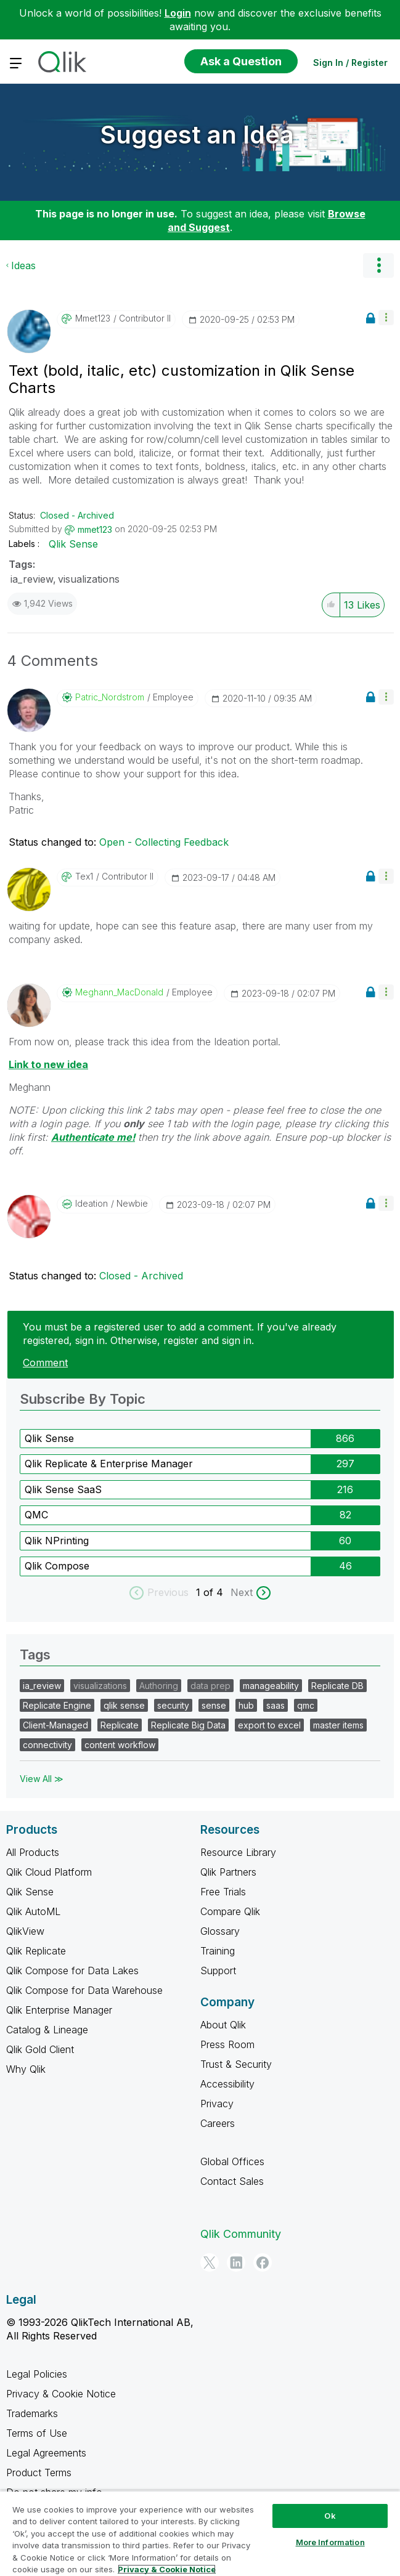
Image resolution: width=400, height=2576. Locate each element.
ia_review (31, 579)
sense (214, 1705)
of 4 (214, 1592)
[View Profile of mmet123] (92, 318)
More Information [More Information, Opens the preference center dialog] (330, 2542)
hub (246, 1705)
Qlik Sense (73, 544)
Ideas (23, 265)
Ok (329, 2516)
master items (338, 1725)
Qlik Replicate (36, 1951)
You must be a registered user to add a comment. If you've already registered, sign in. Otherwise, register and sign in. (180, 1334)
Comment (45, 1362)
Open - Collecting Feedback (164, 842)
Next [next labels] (242, 1592)
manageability (271, 1685)
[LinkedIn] (236, 2262)
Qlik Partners (228, 1872)
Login (178, 13)
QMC (36, 1515)
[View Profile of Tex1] (84, 876)
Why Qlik (26, 2069)
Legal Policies (36, 2374)
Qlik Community (240, 2233)
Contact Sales (232, 2181)
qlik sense (124, 1705)
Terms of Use (36, 2433)
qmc (305, 1705)
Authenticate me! (93, 1137)
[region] (200, 2533)
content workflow (119, 1745)
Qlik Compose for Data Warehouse (84, 1990)
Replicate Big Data (188, 1725)
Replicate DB (337, 1685)
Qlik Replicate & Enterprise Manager (109, 1463)
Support (218, 1970)
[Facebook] (262, 2262)
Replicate (119, 1725)
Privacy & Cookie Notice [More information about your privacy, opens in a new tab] (167, 2569)
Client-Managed (55, 1725)
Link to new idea (48, 1064)
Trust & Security (236, 2064)
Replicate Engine (57, 1705)
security (173, 1705)
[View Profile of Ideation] (91, 1203)
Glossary (220, 1931)
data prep (210, 1685)
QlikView (25, 1931)
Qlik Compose (57, 1566)
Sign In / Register (350, 62)
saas (275, 1705)
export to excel (269, 1725)
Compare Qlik (230, 1911)
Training (217, 1951)
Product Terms (38, 2472)
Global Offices (232, 2161)
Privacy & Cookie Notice (61, 2394)
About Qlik (223, 2025)
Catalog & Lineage (47, 2029)
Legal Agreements (46, 2453)
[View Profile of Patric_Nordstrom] (109, 697)
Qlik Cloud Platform (49, 1872)
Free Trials (223, 1891)
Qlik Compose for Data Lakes (72, 1970)
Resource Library (238, 1852)
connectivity (47, 1745)
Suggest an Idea (197, 134)
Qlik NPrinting (57, 1540)
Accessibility (227, 2084)
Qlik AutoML (33, 1911)
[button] (386, 317)
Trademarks (32, 2413)
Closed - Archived (77, 515)
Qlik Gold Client (40, 2049)
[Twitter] (209, 2262)
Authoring (158, 1685)
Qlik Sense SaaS (63, 1489)
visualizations (89, 579)
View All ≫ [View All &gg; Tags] (41, 1778)
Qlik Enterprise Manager (59, 2010)
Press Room (227, 2044)
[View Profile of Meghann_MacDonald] (119, 992)
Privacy (217, 2103)
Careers (217, 2123)
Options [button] (378, 265)
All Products (32, 1852)
